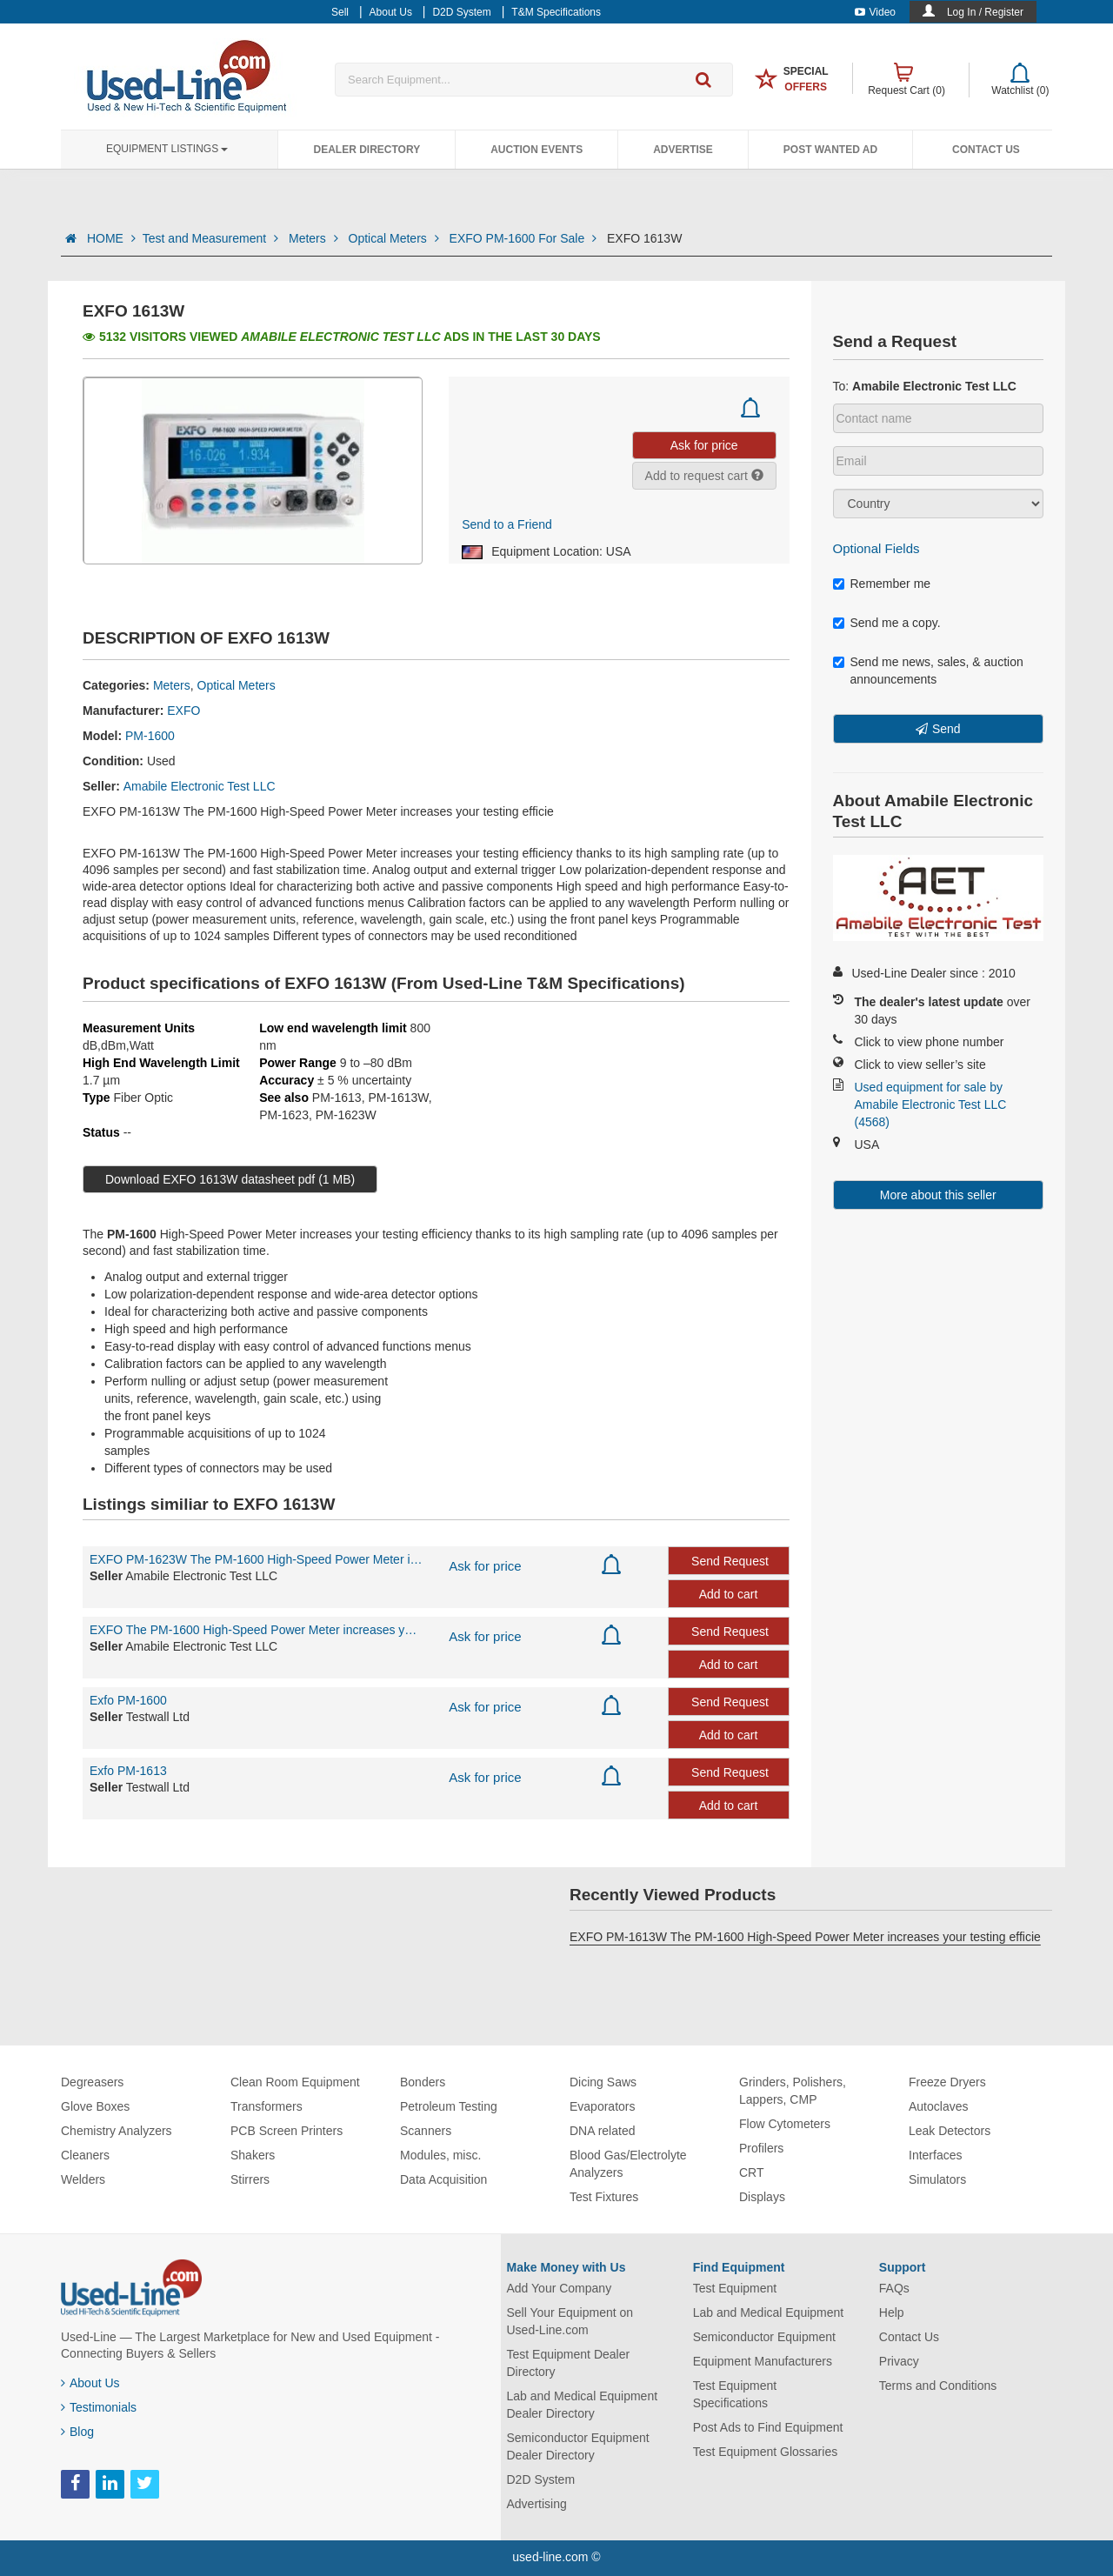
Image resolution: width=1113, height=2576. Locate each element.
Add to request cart (704, 476)
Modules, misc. (440, 2155)
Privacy (899, 2361)
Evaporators (602, 2106)
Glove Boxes (95, 2106)
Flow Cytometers (784, 2124)
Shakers (252, 2155)
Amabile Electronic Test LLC (199, 786)
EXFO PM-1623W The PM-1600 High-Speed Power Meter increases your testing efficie (256, 1559)
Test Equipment (735, 2288)
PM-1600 (150, 736)
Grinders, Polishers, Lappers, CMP (792, 2090)
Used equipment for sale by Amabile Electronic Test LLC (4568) (931, 1104)
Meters (315, 238)
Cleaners (85, 2155)
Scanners (425, 2131)
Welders (83, 2179)
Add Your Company (559, 2288)
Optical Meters (396, 238)
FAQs (894, 2288)
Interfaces (935, 2155)
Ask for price (485, 1565)
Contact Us (986, 149)
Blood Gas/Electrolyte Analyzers (628, 2163)
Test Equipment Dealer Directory (568, 2363)
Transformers (266, 2106)
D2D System (541, 2479)
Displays (762, 2197)
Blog (77, 2432)
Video (875, 12)
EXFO (183, 710)
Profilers (761, 2148)
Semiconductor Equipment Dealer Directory (578, 2446)
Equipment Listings (167, 149)
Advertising (537, 2504)
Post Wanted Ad (830, 149)
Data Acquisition (443, 2179)
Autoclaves (938, 2106)
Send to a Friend (507, 524)
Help (891, 2312)
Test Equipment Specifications (735, 2394)
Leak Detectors (949, 2131)
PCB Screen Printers (286, 2131)
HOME (111, 238)
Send (946, 729)
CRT (751, 2172)
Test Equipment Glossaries (765, 2452)
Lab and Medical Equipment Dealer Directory (582, 2404)
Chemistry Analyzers (116, 2131)
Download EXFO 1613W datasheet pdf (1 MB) (230, 1179)
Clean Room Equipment (295, 2082)
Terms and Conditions (937, 2385)
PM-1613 (337, 1097)
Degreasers (92, 2082)
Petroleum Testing (448, 2106)
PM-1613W (398, 1097)
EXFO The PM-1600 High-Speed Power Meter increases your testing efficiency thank (256, 1630)
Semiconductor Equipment (764, 2337)
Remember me (882, 584)
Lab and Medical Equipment (768, 2312)
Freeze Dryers (947, 2082)
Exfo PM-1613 (128, 1771)
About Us (90, 2383)
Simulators (937, 2179)
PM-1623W (346, 1115)
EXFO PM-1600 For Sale (525, 238)
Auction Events (536, 149)
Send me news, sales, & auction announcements (928, 670)
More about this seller (938, 1195)
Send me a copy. (887, 623)
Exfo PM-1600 (128, 1700)
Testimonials (99, 2407)
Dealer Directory (366, 149)
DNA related (602, 2131)
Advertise (683, 149)
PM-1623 (284, 1115)
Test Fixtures (604, 2197)
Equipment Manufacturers (762, 2361)
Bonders (422, 2082)
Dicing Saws (603, 2082)
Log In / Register (985, 12)
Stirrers (250, 2179)
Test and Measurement (212, 238)
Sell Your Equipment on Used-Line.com (570, 2321)
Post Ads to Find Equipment (768, 2427)
